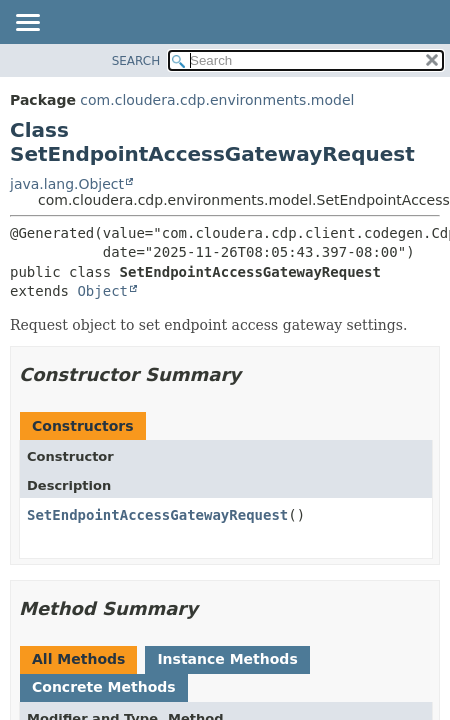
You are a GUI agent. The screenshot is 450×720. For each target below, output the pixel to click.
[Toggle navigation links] (27, 24)
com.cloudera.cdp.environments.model (217, 100)
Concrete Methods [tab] (104, 687)
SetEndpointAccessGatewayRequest (157, 515)
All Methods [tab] (78, 659)
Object (102, 291)
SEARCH (136, 61)
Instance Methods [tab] (227, 659)
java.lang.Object (67, 184)
